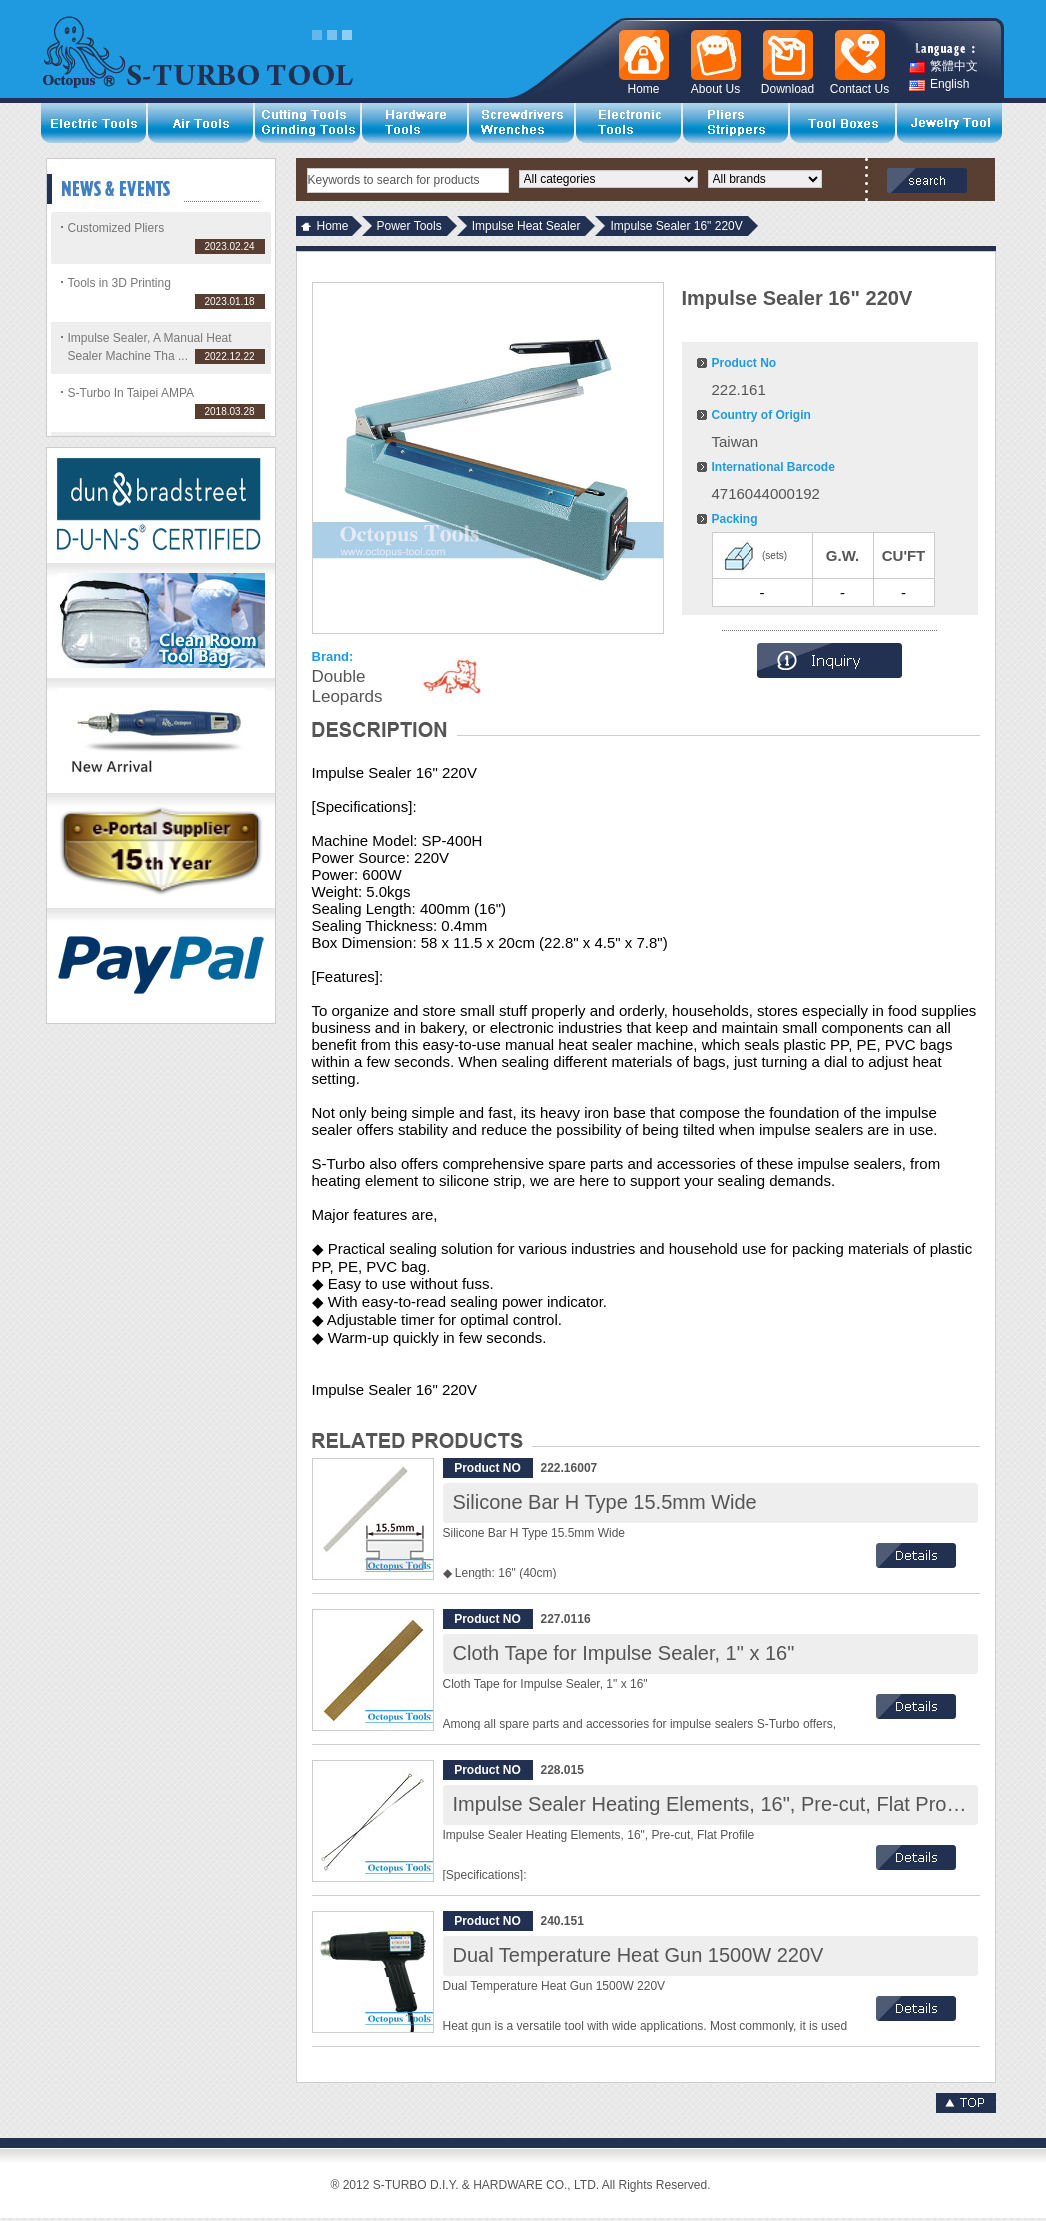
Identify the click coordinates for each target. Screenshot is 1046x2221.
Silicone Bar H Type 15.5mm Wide (605, 1502)
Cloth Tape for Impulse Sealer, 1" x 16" (624, 1653)
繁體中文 (943, 66)
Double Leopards (347, 686)
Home (333, 226)
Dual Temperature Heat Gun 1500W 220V (638, 1955)
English (939, 84)
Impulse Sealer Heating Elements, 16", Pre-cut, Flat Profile (713, 1804)
